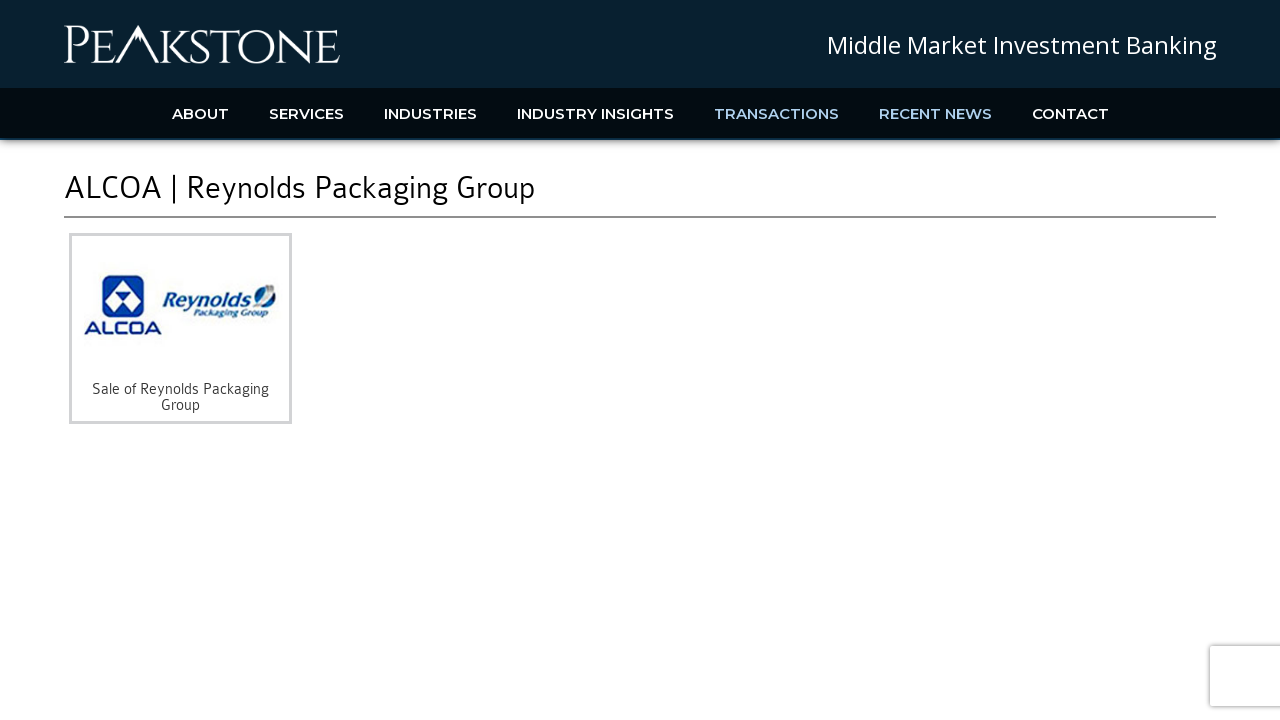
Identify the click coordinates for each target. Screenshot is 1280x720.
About (200, 113)
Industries (430, 113)
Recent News (935, 113)
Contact (1070, 113)
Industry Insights (595, 113)
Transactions (776, 113)
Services (306, 113)
